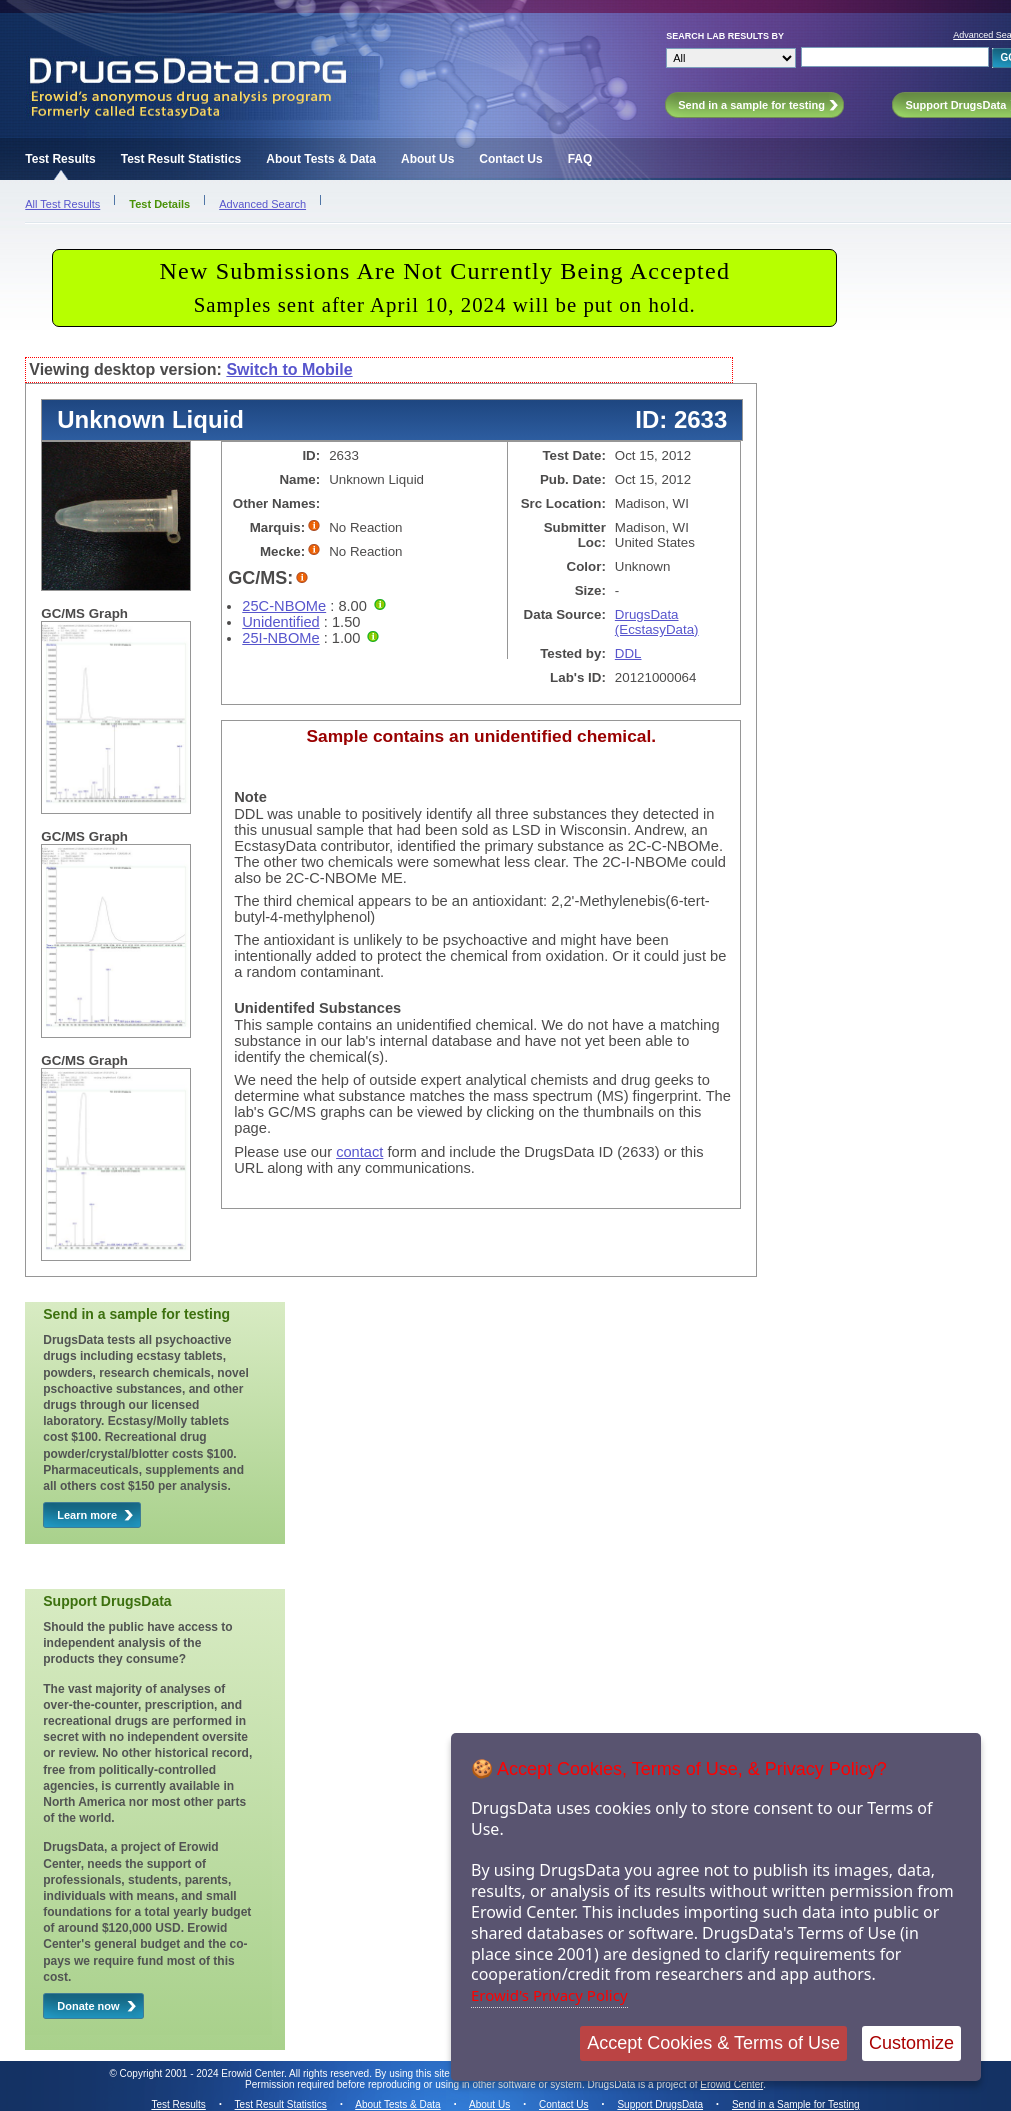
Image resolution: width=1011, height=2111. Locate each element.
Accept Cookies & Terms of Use (713, 2043)
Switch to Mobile (289, 369)
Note (250, 797)
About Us (427, 159)
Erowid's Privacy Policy (549, 1995)
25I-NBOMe (280, 638)
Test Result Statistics (181, 159)
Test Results (60, 159)
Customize (911, 2043)
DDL (628, 653)
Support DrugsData (660, 2104)
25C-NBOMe (284, 606)
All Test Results (62, 204)
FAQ (580, 159)
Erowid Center (731, 2084)
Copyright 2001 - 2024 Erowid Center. (203, 2073)
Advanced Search (262, 204)
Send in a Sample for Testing (796, 2104)
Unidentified (280, 622)
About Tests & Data (321, 159)
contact (359, 1152)
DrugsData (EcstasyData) (657, 622)
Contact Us (510, 159)
